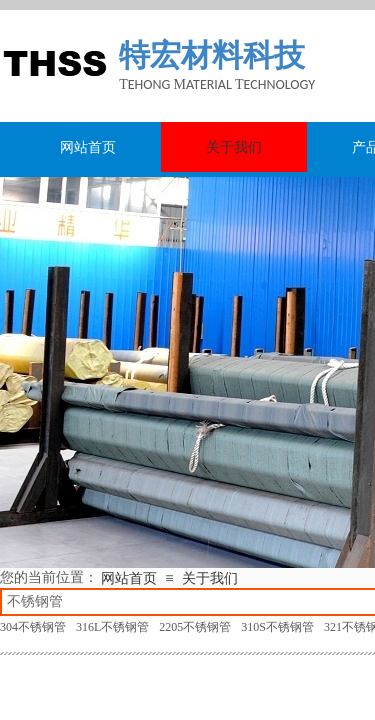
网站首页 (129, 578)
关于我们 (210, 578)
